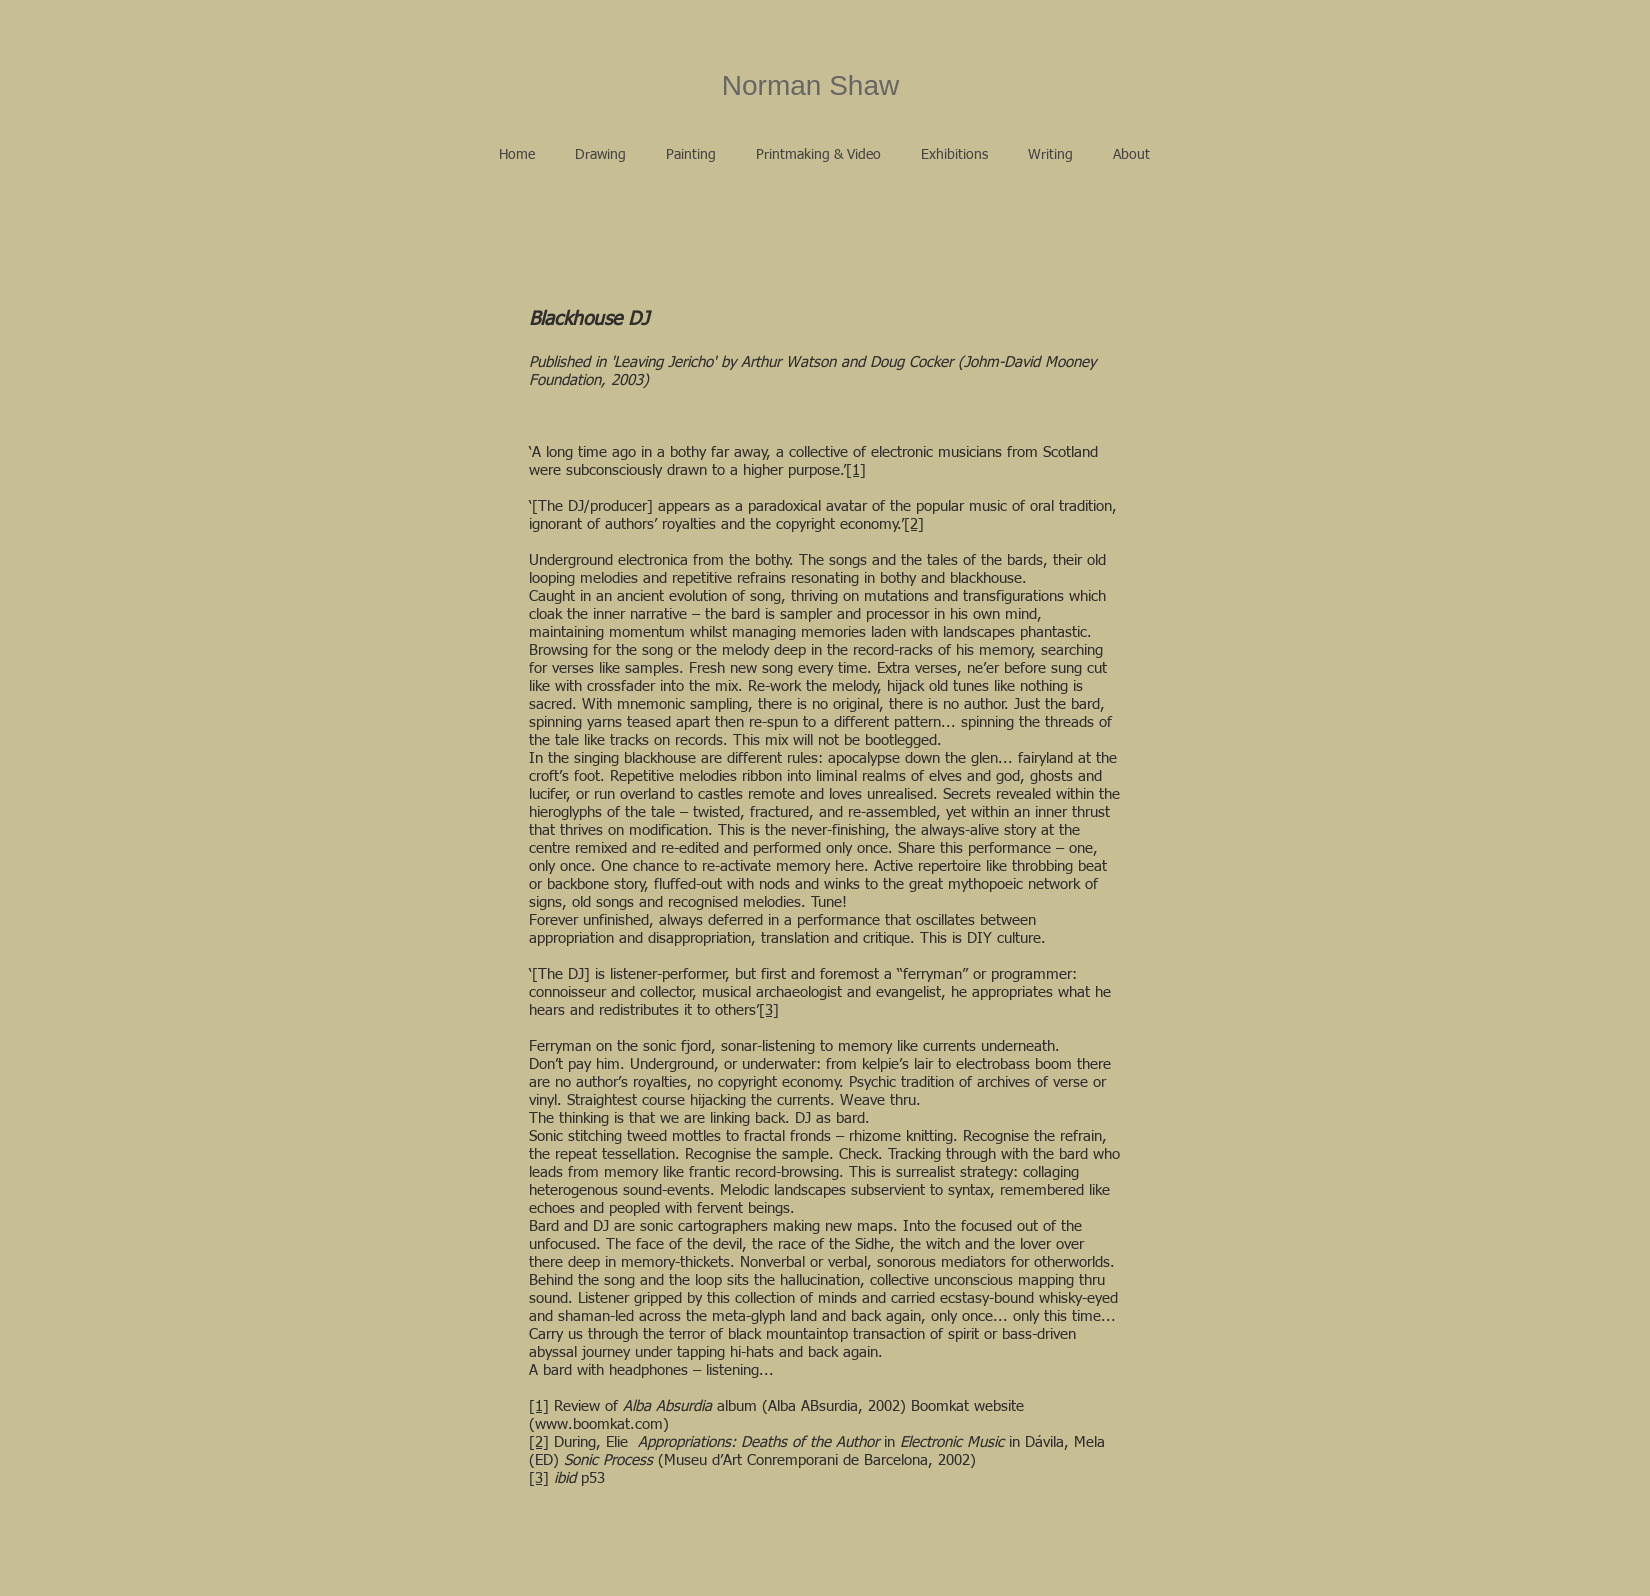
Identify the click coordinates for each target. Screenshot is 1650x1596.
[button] (600, 155)
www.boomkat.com (599, 1424)
